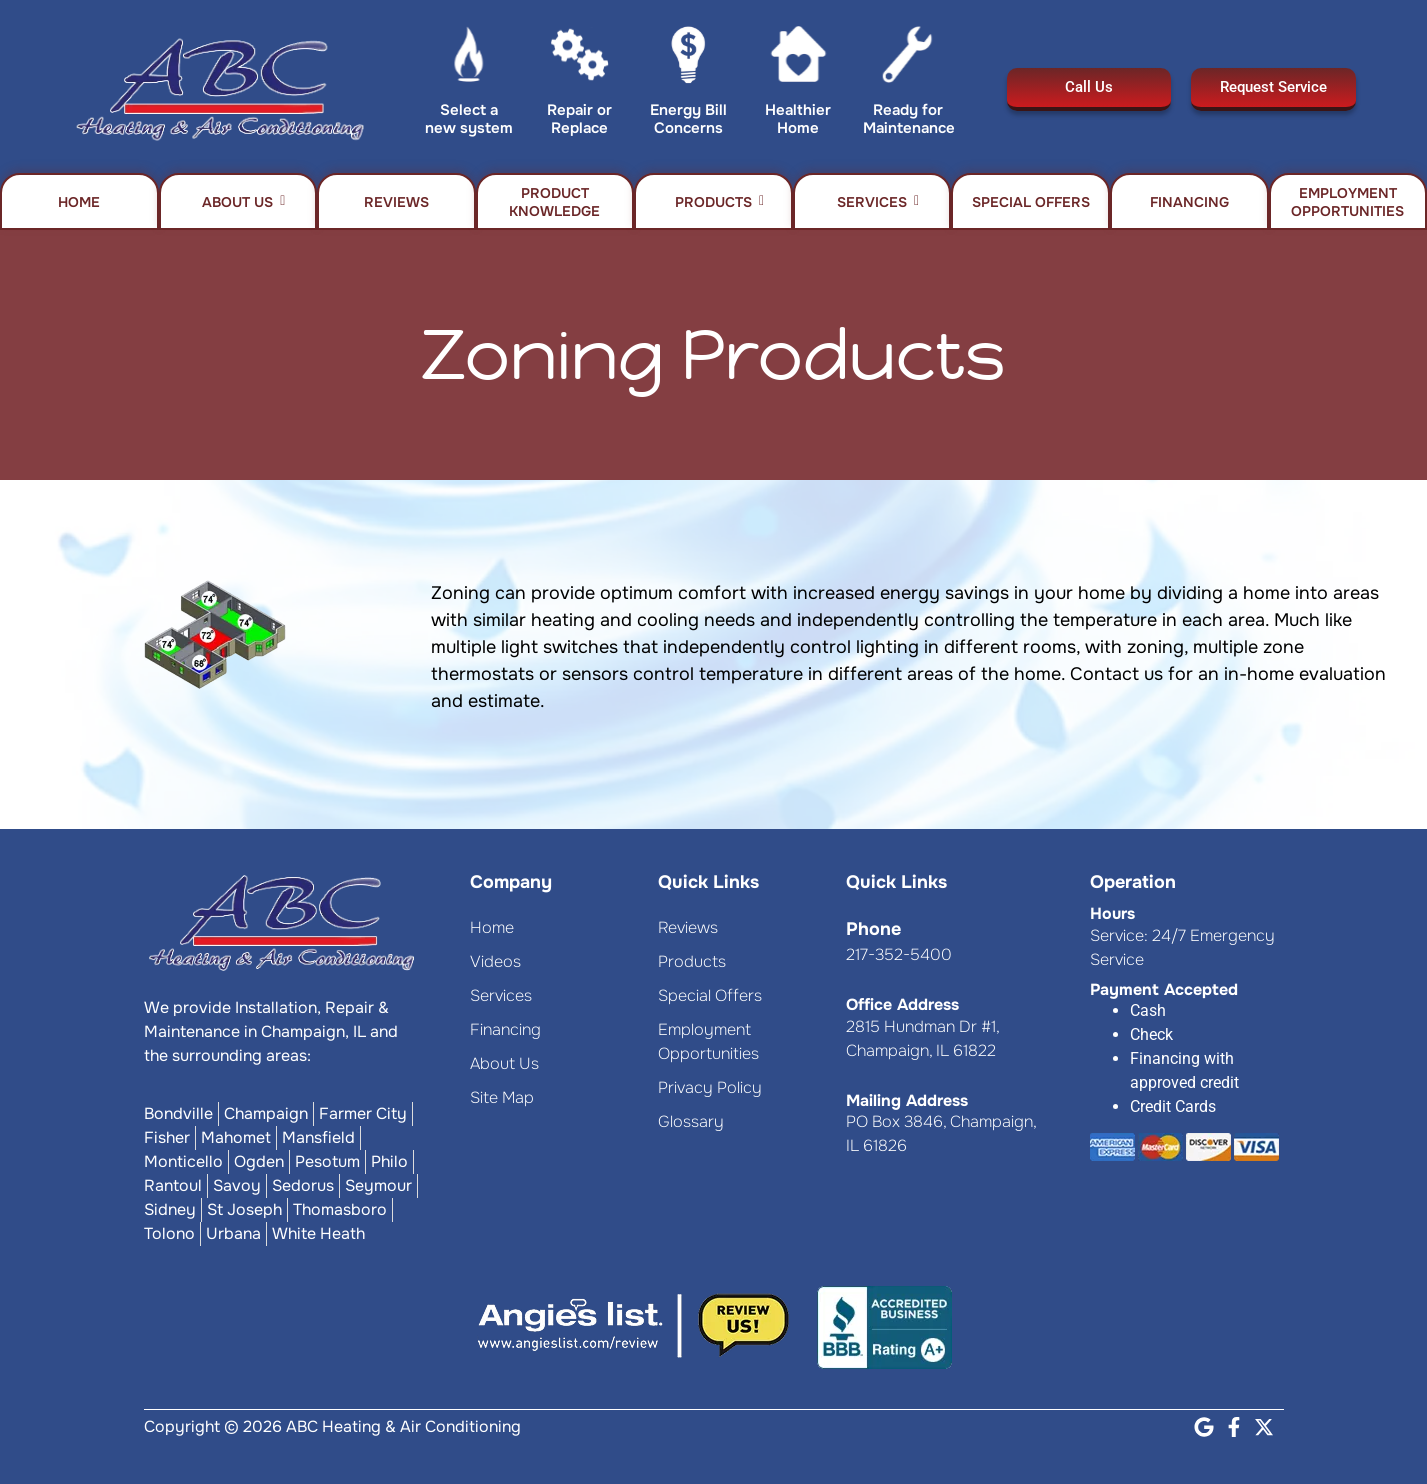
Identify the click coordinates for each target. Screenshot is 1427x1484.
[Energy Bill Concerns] (688, 59)
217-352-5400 (899, 954)
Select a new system (469, 119)
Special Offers (1031, 202)
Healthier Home (798, 119)
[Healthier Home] (798, 59)
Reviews (396, 202)
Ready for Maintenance (909, 119)
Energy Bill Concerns (688, 119)
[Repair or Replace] (579, 59)
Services (878, 202)
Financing (1189, 202)
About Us (243, 202)
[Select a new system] (469, 59)
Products (719, 202)
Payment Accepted (1164, 989)
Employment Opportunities (1347, 202)
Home (79, 202)
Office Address (902, 1004)
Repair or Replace (579, 119)
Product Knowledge (554, 202)
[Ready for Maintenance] (907, 59)
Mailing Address (907, 1100)
